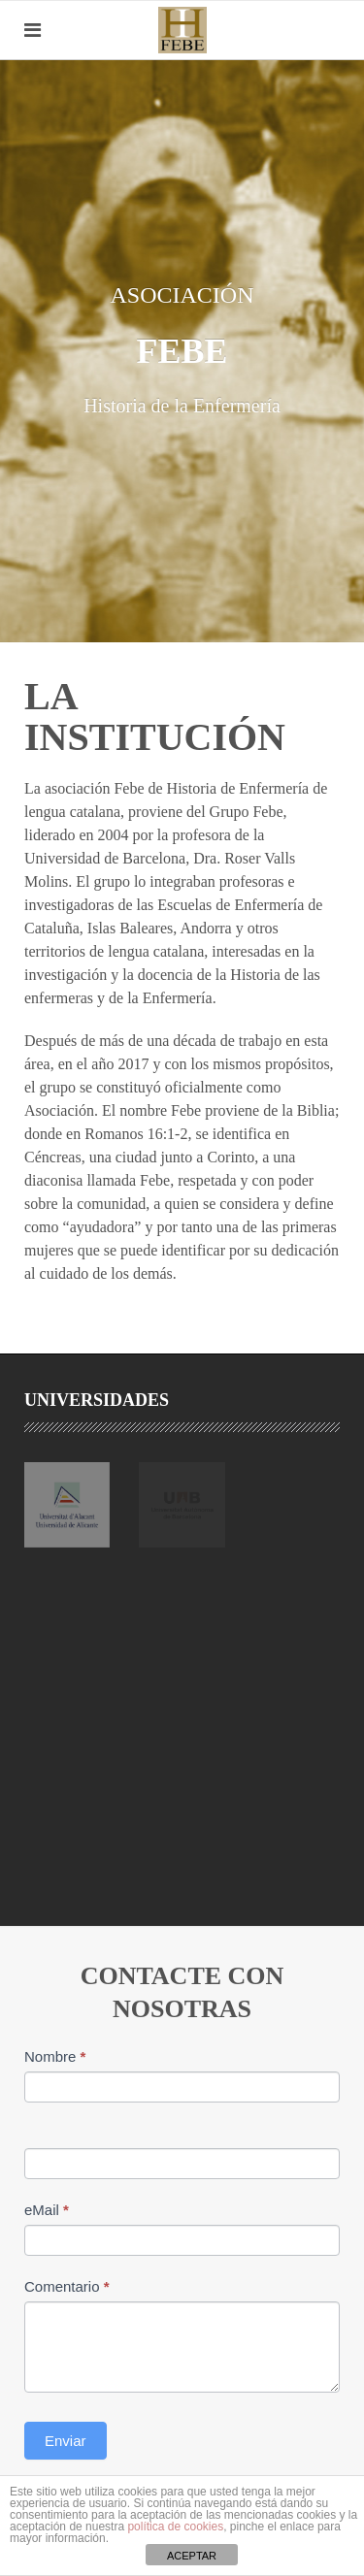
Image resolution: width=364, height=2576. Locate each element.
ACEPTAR (191, 2555)
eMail (46, 2209)
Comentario (67, 2286)
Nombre (54, 2056)
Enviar (65, 2440)
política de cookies (175, 2526)
